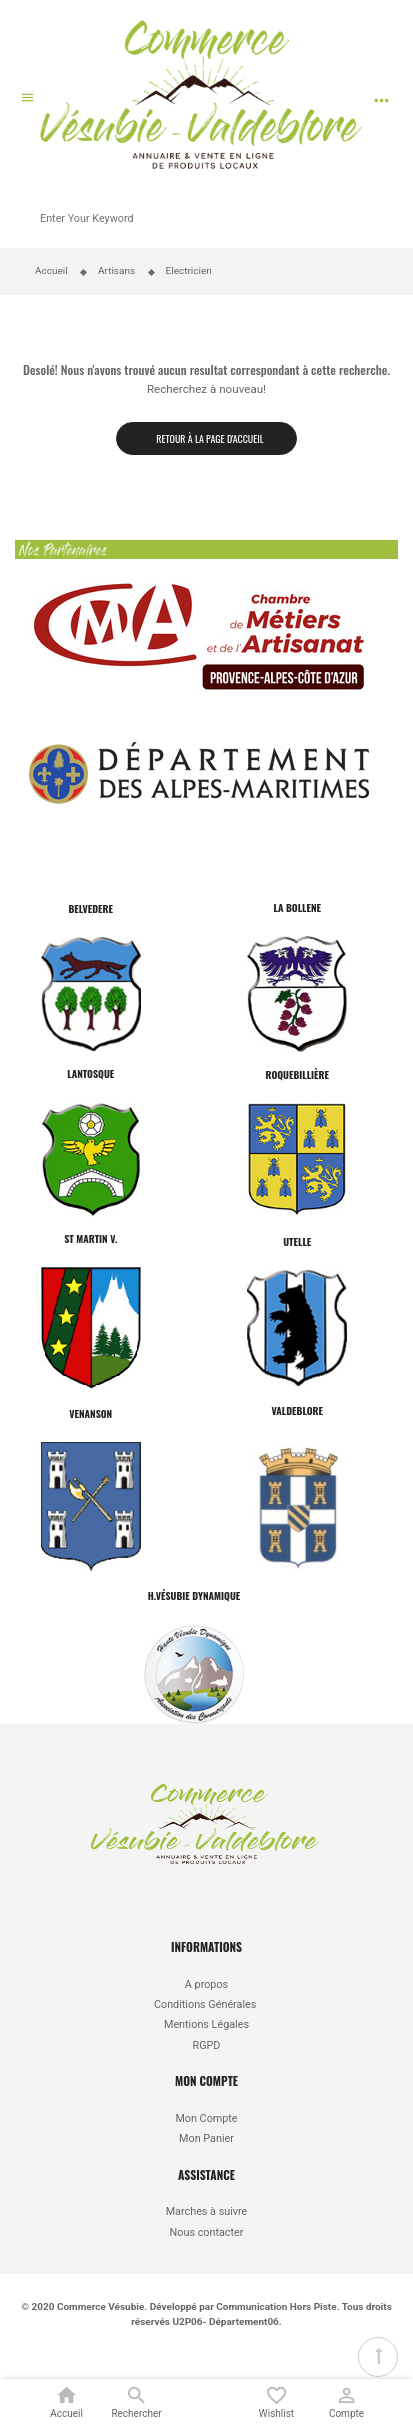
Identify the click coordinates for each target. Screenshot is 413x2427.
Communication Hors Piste (276, 2306)
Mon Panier (206, 2138)
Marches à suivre (207, 2211)
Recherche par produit (387, 202)
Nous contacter (207, 2232)
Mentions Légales (206, 2024)
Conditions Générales (206, 2004)
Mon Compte (206, 2118)
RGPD (207, 2045)
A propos (206, 1984)
